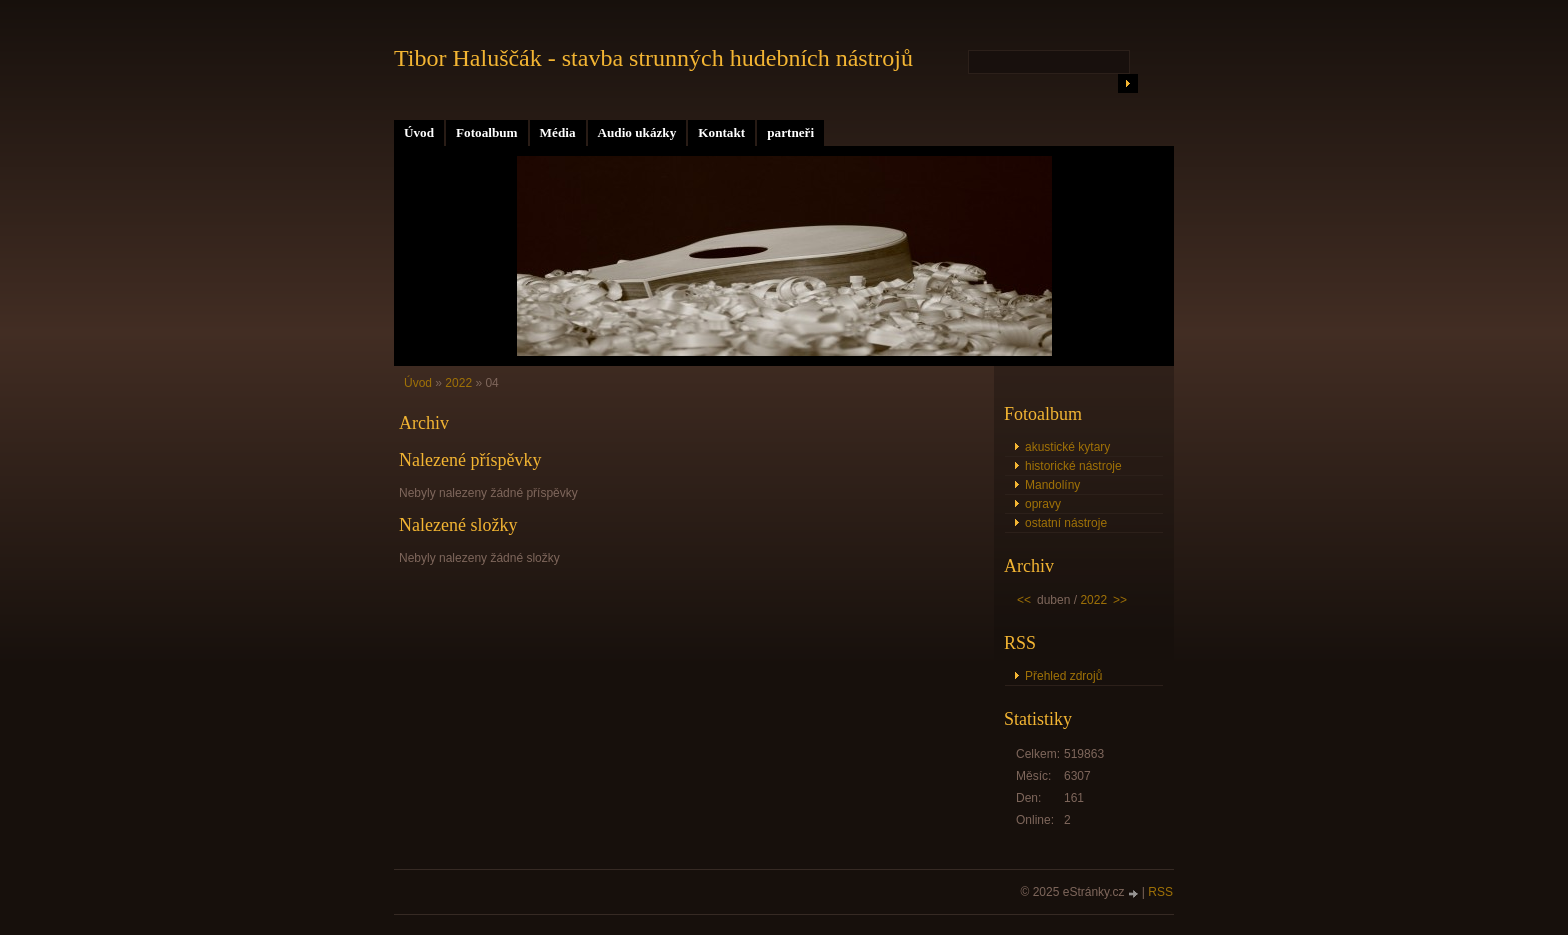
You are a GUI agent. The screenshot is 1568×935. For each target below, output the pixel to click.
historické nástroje (1073, 466)
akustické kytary (1067, 447)
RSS (1160, 892)
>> (1120, 600)
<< (1024, 600)
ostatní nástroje (1066, 523)
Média (558, 132)
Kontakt (721, 132)
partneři (790, 132)
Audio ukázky (637, 132)
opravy (1043, 504)
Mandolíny (1052, 485)
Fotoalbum (487, 132)
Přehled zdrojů (1063, 676)
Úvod (419, 132)
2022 (458, 383)
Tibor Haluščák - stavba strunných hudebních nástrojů (653, 58)
